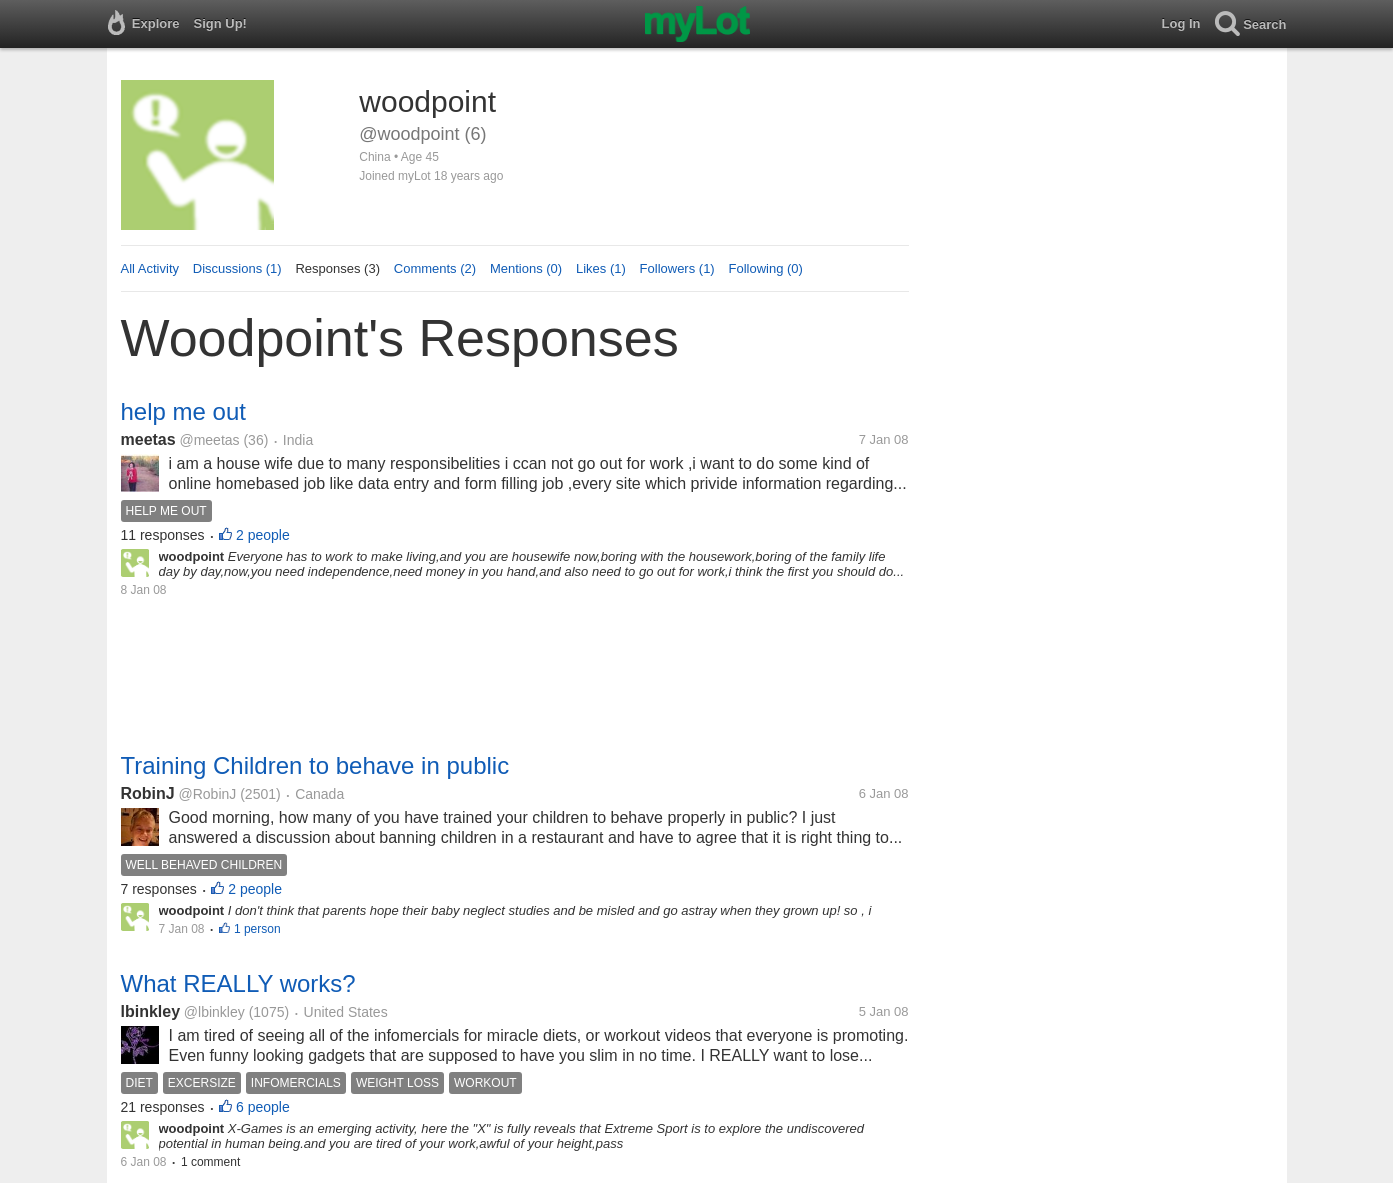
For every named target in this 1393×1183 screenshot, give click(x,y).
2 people (263, 535)
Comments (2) (435, 268)
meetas (148, 439)
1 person (257, 929)
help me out (183, 411)
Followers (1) (677, 268)
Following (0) (765, 268)
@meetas (209, 440)
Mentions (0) (526, 268)
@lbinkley (214, 1012)
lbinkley (151, 1011)
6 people (263, 1107)
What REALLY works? (238, 983)
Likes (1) (601, 268)
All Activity (150, 268)
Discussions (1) (237, 268)
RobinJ (148, 793)
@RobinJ (208, 794)
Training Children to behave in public (315, 765)
